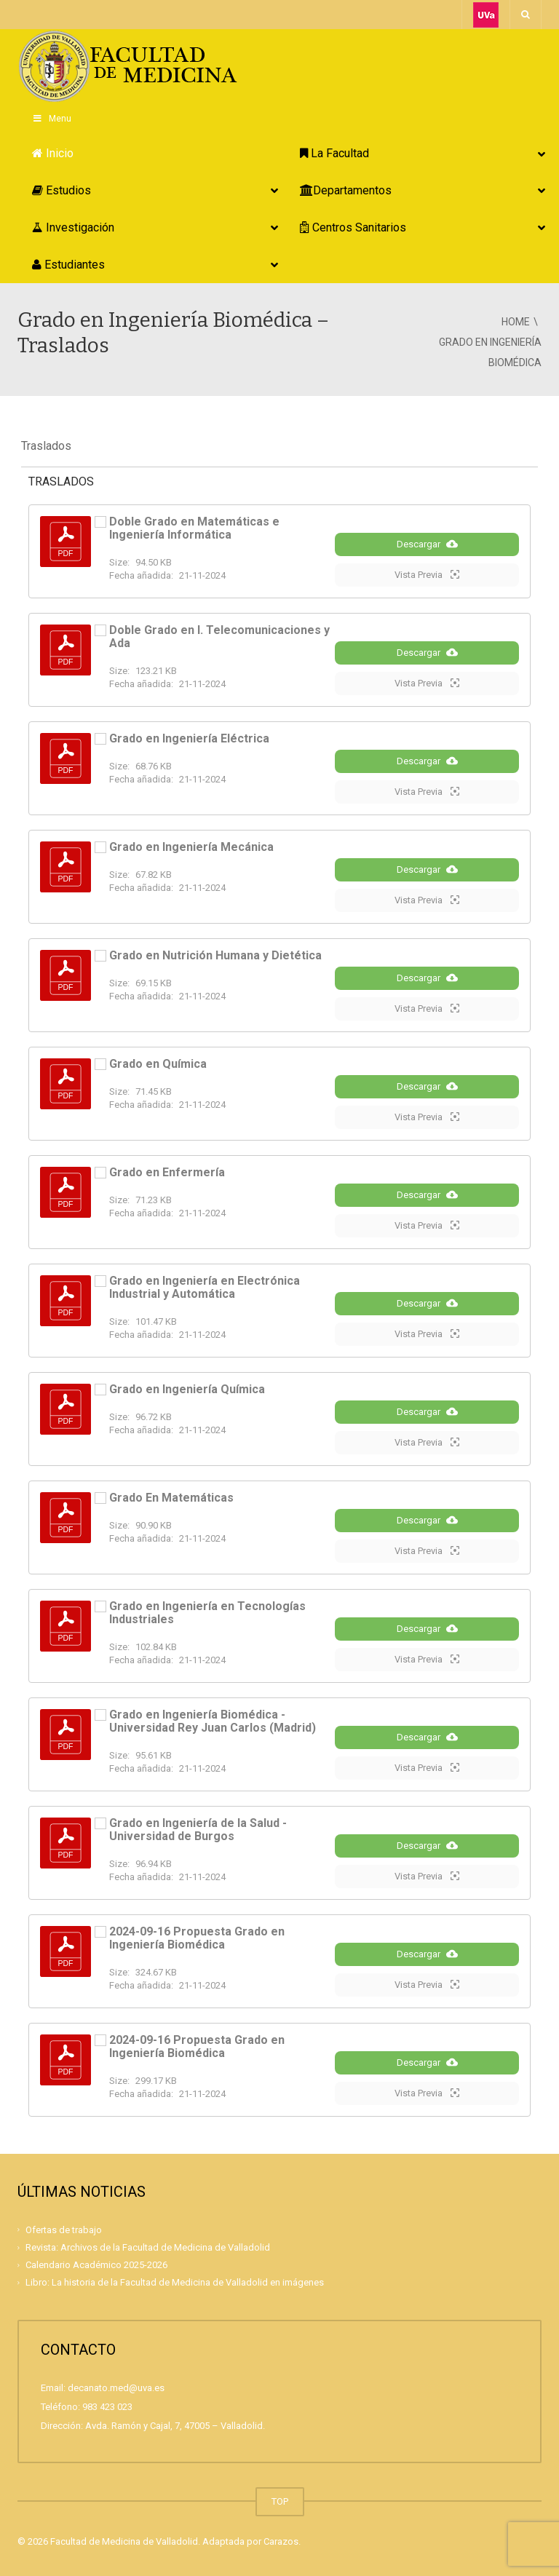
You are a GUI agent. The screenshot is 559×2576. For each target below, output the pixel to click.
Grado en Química (158, 1064)
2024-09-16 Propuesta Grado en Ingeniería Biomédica (197, 1938)
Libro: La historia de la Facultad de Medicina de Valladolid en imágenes (174, 2282)
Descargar (427, 544)
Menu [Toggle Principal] (51, 119)
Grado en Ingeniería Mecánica (191, 847)
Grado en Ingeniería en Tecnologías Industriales (207, 1612)
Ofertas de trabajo (63, 2229)
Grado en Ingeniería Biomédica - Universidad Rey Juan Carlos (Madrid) (212, 1721)
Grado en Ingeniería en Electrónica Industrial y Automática (204, 1287)
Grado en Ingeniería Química (187, 1389)
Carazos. (282, 2541)
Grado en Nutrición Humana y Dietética (215, 955)
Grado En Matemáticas (171, 1498)
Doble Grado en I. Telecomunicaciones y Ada (219, 636)
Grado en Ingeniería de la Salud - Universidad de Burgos (198, 1829)
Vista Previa (427, 574)
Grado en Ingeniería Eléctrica (189, 738)
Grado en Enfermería (167, 1172)
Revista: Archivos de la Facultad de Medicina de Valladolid (147, 2247)
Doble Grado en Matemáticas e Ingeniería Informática (194, 528)
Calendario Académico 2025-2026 (96, 2264)
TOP (279, 2501)
